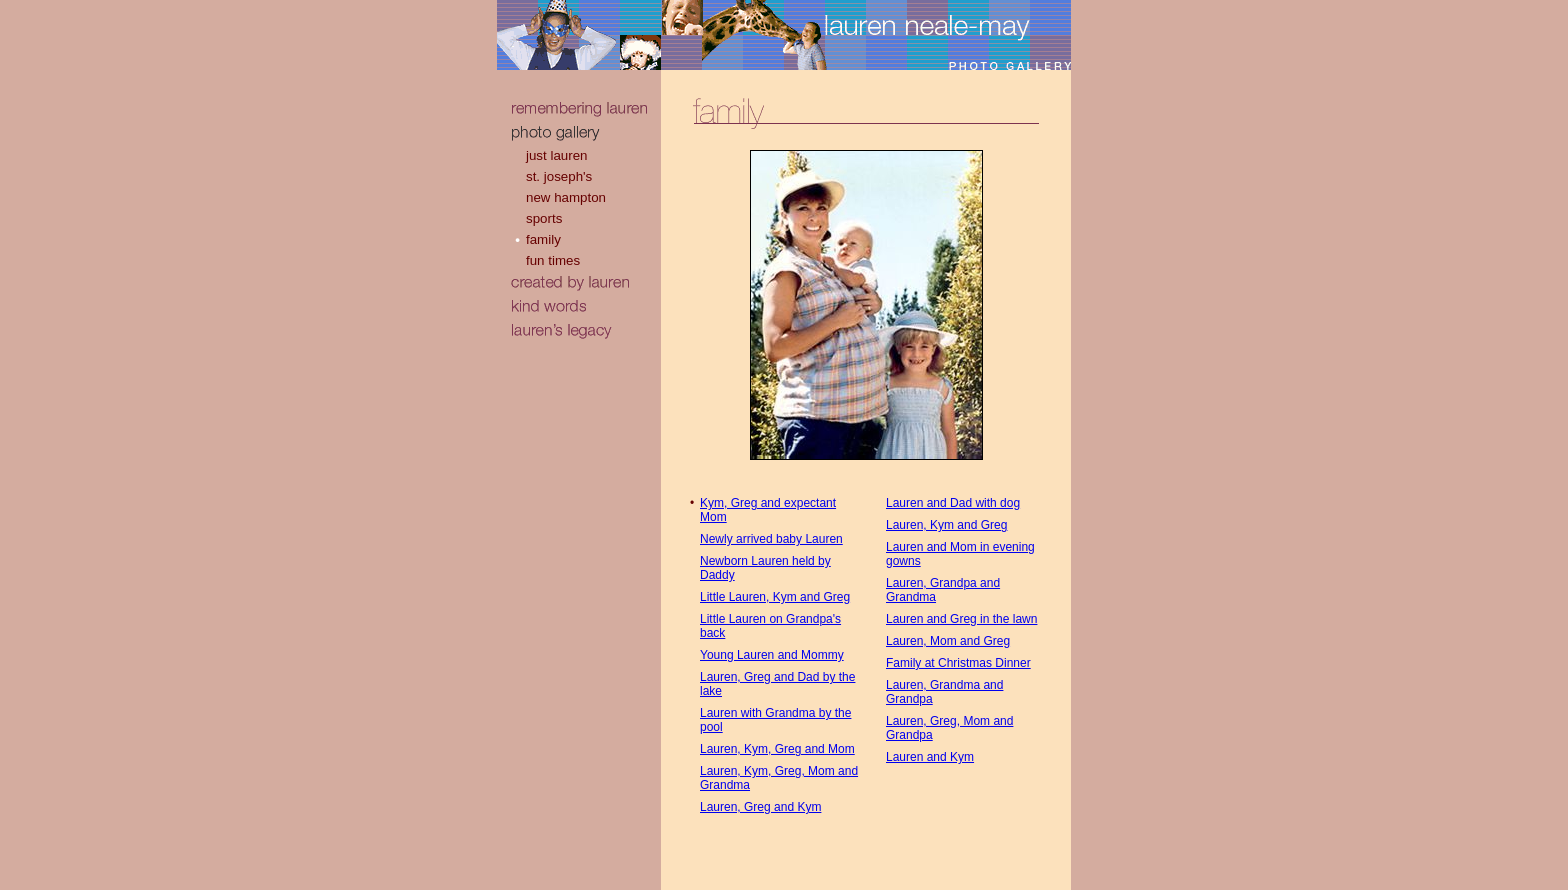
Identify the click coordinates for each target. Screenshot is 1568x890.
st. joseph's (559, 176)
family (543, 239)
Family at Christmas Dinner (958, 663)
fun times (553, 260)
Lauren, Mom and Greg (948, 641)
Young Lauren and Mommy (772, 655)
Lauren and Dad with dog (953, 503)
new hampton (566, 197)
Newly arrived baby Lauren (771, 539)
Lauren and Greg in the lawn (961, 619)
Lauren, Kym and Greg (946, 525)
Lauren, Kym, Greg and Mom (777, 749)
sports (544, 218)
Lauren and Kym (930, 757)
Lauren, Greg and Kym (760, 807)
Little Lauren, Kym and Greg (775, 597)
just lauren (557, 155)
